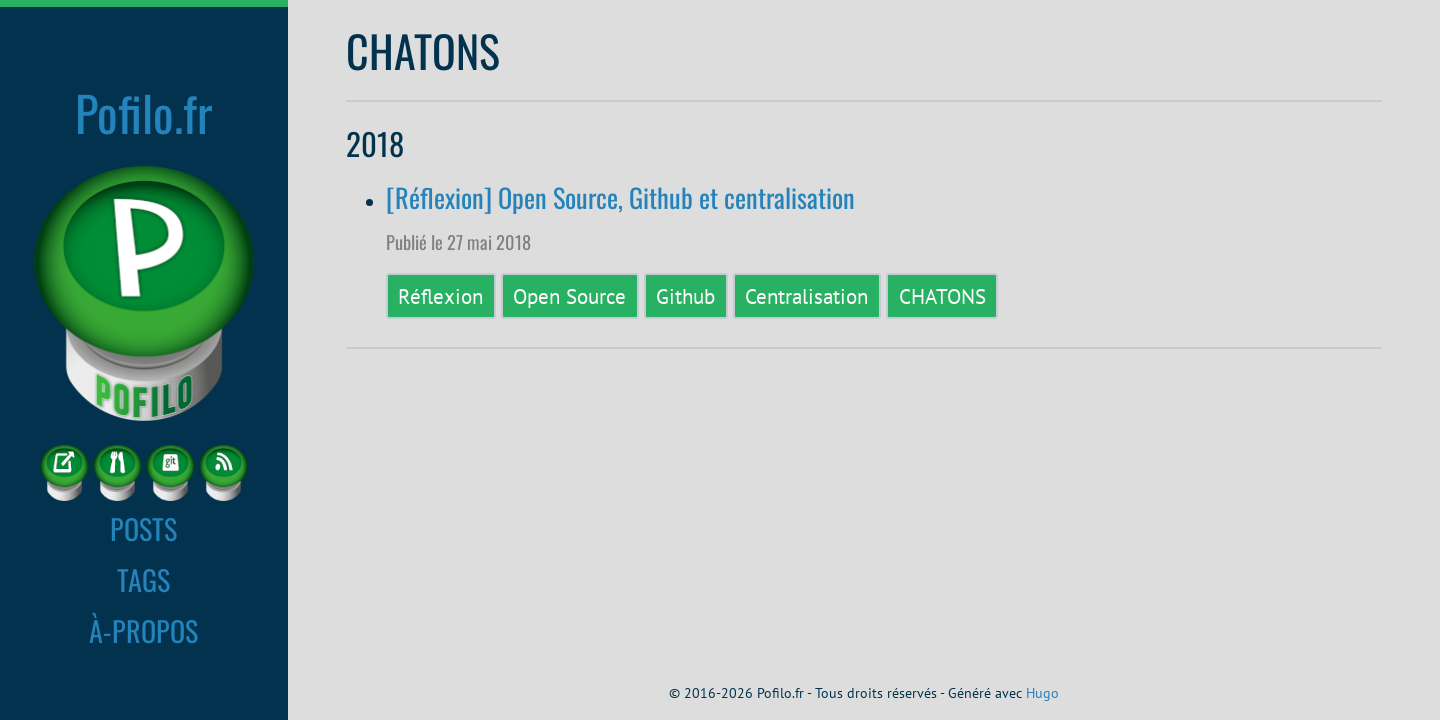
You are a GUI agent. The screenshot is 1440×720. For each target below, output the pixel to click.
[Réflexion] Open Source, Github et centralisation (620, 197)
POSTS (143, 528)
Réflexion (440, 296)
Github (685, 296)
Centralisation (806, 296)
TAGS (143, 579)
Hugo (1042, 693)
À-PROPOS (143, 630)
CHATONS (942, 296)
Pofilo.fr (144, 112)
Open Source (569, 296)
